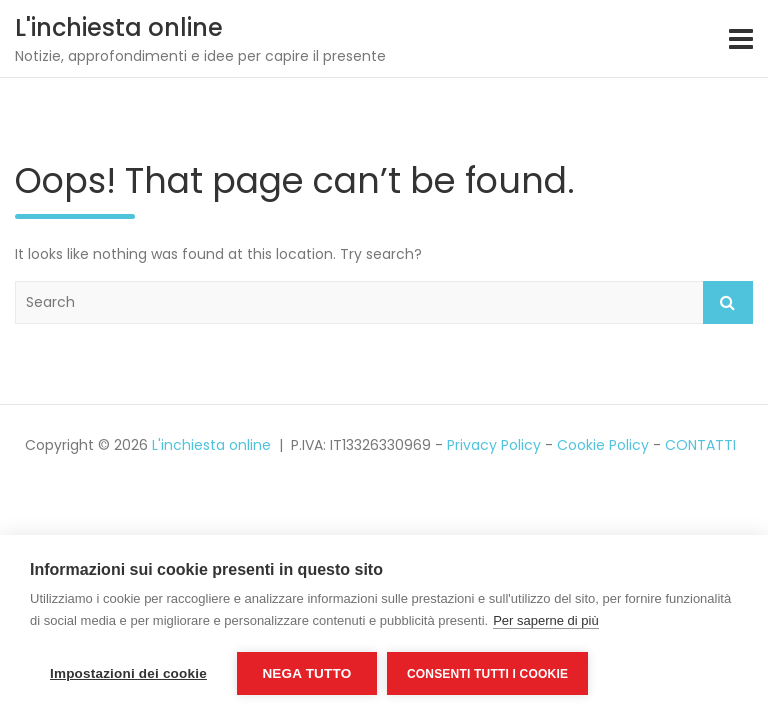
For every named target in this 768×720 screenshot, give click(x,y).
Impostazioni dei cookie (128, 673)
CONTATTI (700, 445)
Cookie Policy (603, 445)
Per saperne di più (546, 620)
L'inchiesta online (119, 27)
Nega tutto (306, 673)
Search (728, 302)
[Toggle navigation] (741, 39)
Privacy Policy (494, 445)
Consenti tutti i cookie (487, 674)
